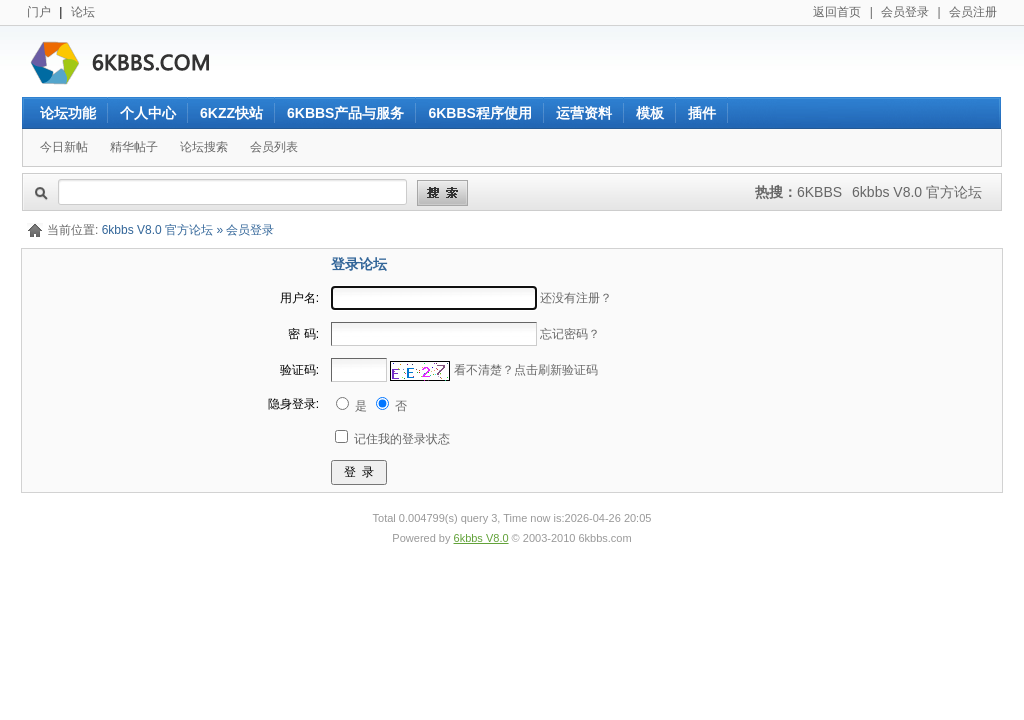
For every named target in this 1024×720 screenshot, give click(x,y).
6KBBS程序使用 (479, 113)
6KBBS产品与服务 (345, 113)
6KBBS (819, 192)
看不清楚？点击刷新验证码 (526, 370)
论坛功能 (68, 113)
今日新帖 (64, 147)
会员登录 (905, 12)
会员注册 (973, 12)
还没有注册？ (576, 298)
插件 (702, 113)
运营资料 (584, 113)
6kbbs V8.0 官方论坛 (917, 192)
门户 (39, 12)
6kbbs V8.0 (481, 538)
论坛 (83, 12)
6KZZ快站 (231, 113)
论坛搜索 (204, 147)
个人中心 (148, 113)
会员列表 (274, 147)
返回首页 (837, 12)
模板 (650, 113)
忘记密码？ (570, 334)
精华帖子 (134, 147)
